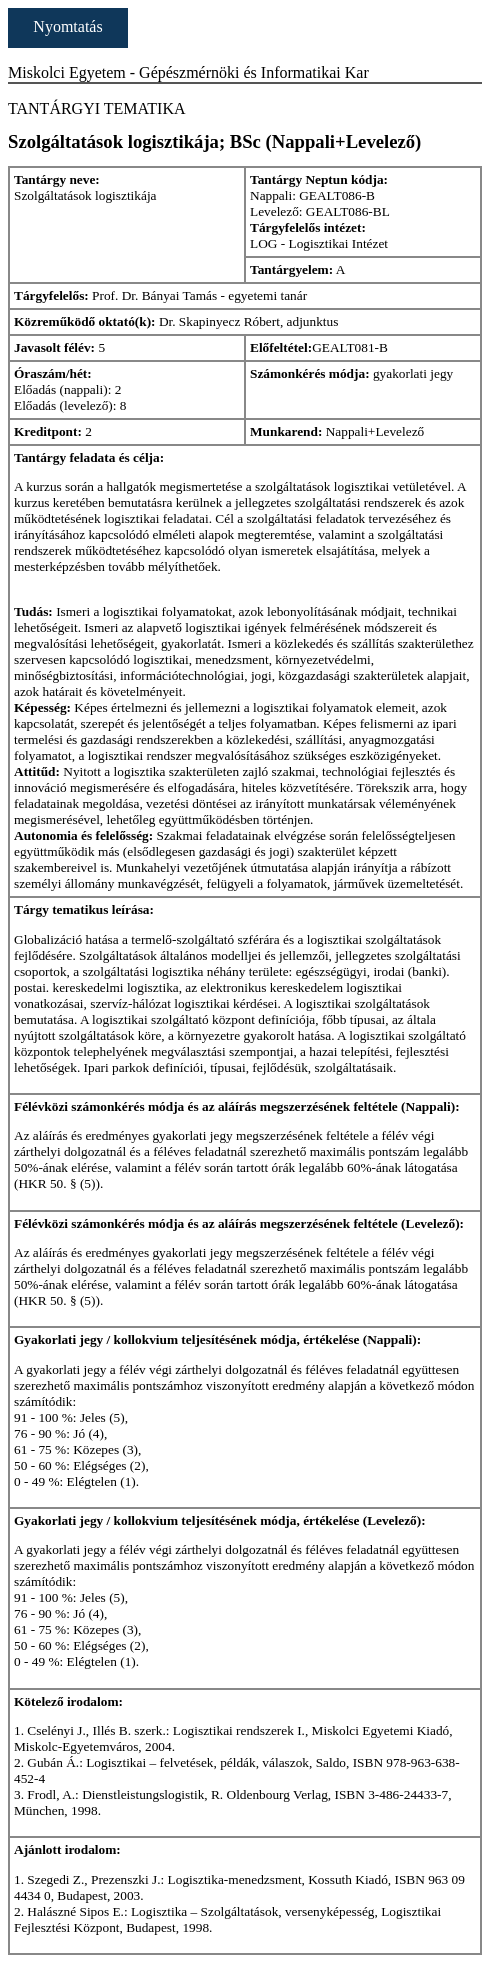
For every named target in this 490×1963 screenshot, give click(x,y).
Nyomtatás (67, 26)
